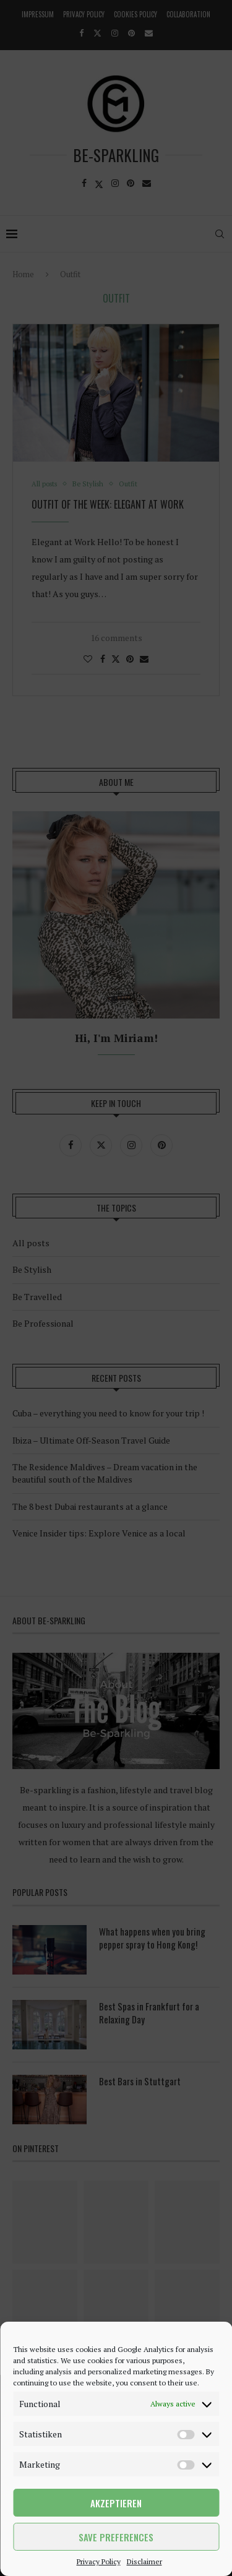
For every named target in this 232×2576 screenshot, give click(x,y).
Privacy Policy (99, 2561)
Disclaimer (144, 2561)
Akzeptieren (116, 2503)
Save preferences (116, 2537)
